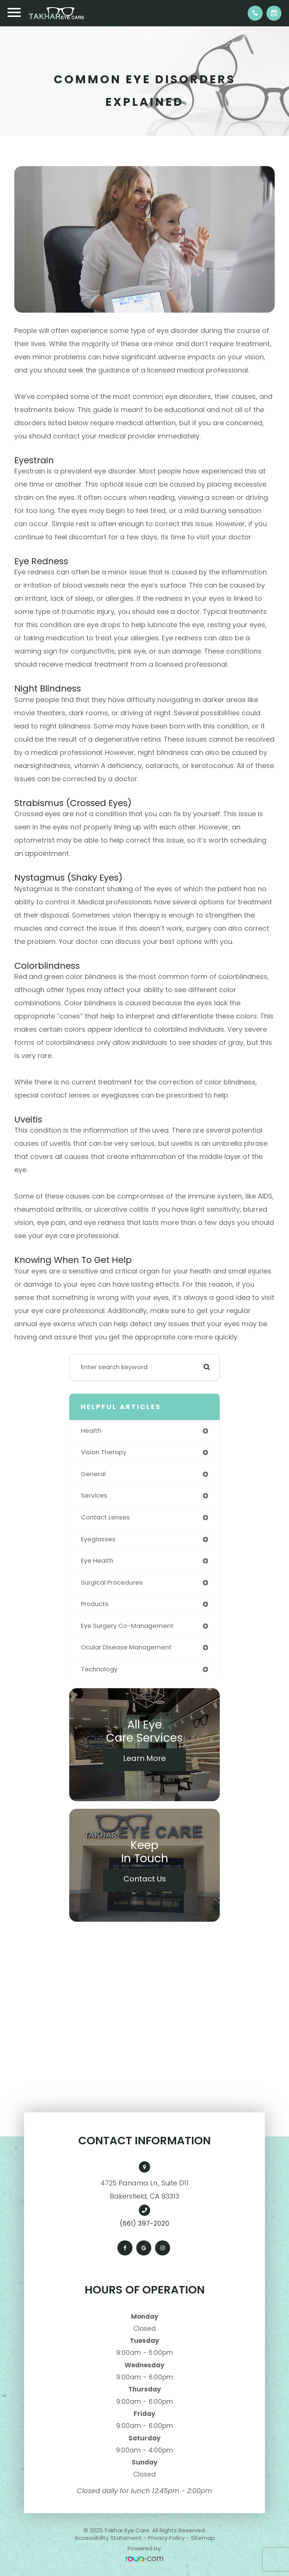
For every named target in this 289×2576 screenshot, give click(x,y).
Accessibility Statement (108, 2538)
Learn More (144, 1758)
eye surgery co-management (127, 1626)
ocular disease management (126, 1647)
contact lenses (105, 1517)
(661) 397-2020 (144, 2223)
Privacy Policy (166, 2538)
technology (99, 1669)
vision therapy (103, 1452)
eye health (97, 1560)
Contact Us (144, 1879)
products (94, 1604)
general (93, 1474)
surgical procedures (112, 1582)
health (91, 1430)
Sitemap (203, 2538)
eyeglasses (98, 1539)
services (94, 1495)
